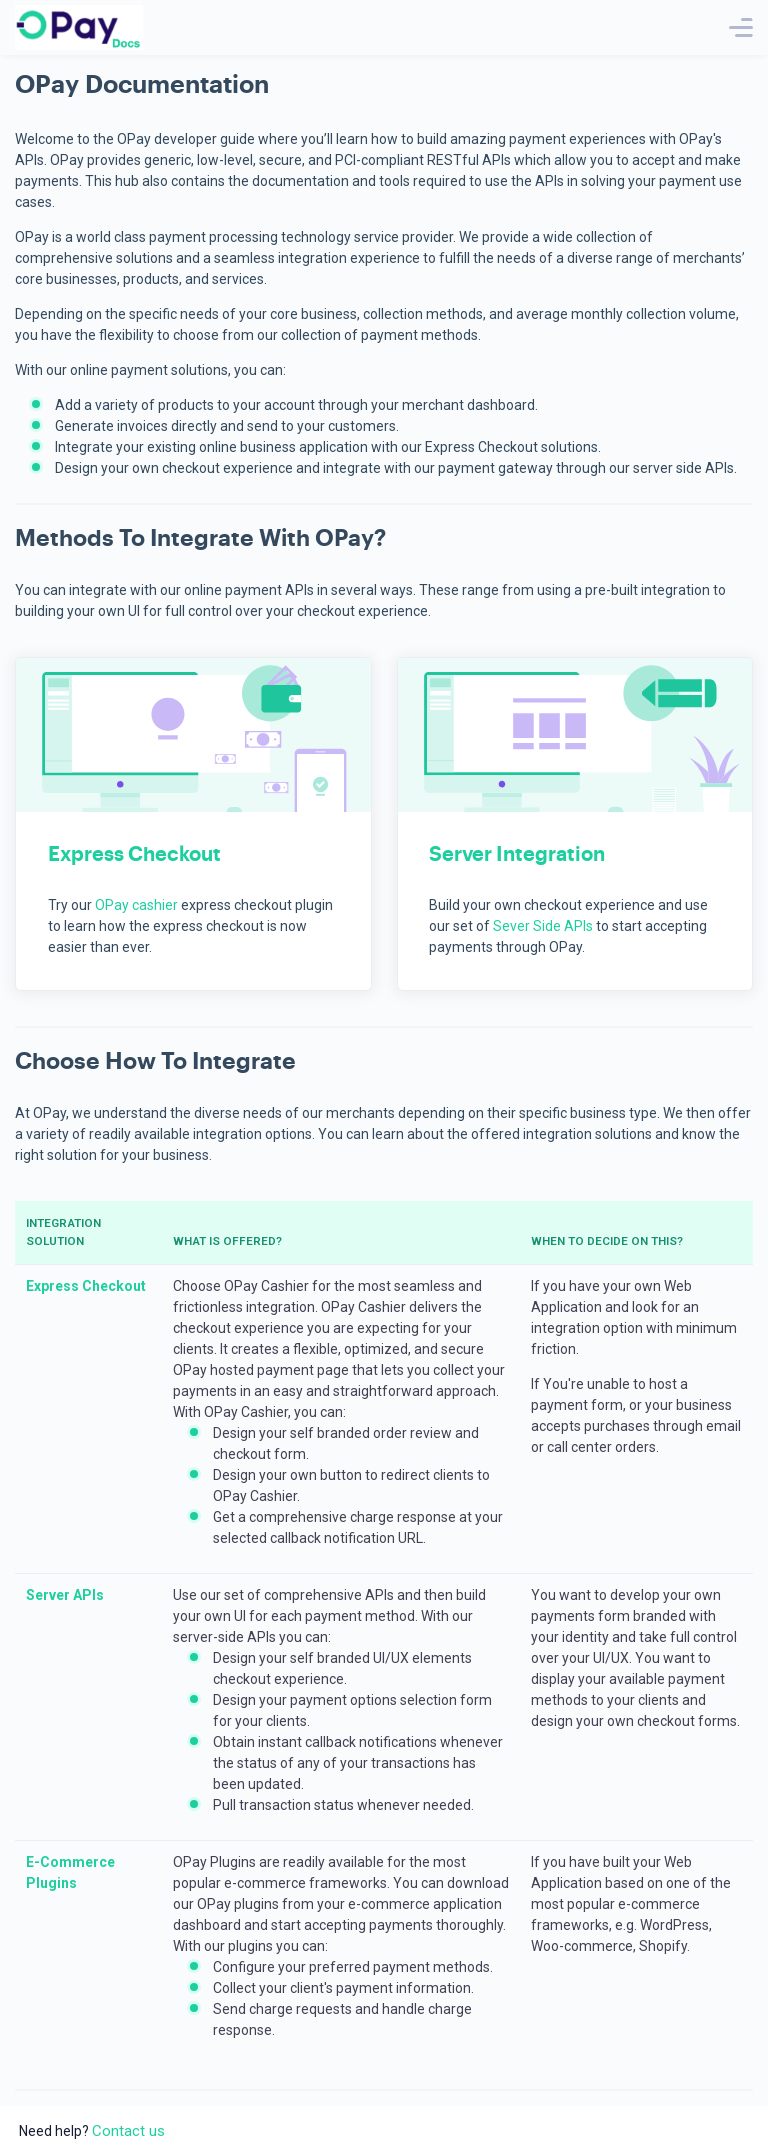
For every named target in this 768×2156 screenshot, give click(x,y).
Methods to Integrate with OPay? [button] (200, 538)
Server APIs (65, 1595)
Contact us (128, 2131)
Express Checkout (134, 854)
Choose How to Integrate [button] (155, 1061)
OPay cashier (136, 905)
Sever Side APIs (543, 926)
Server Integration (517, 854)
